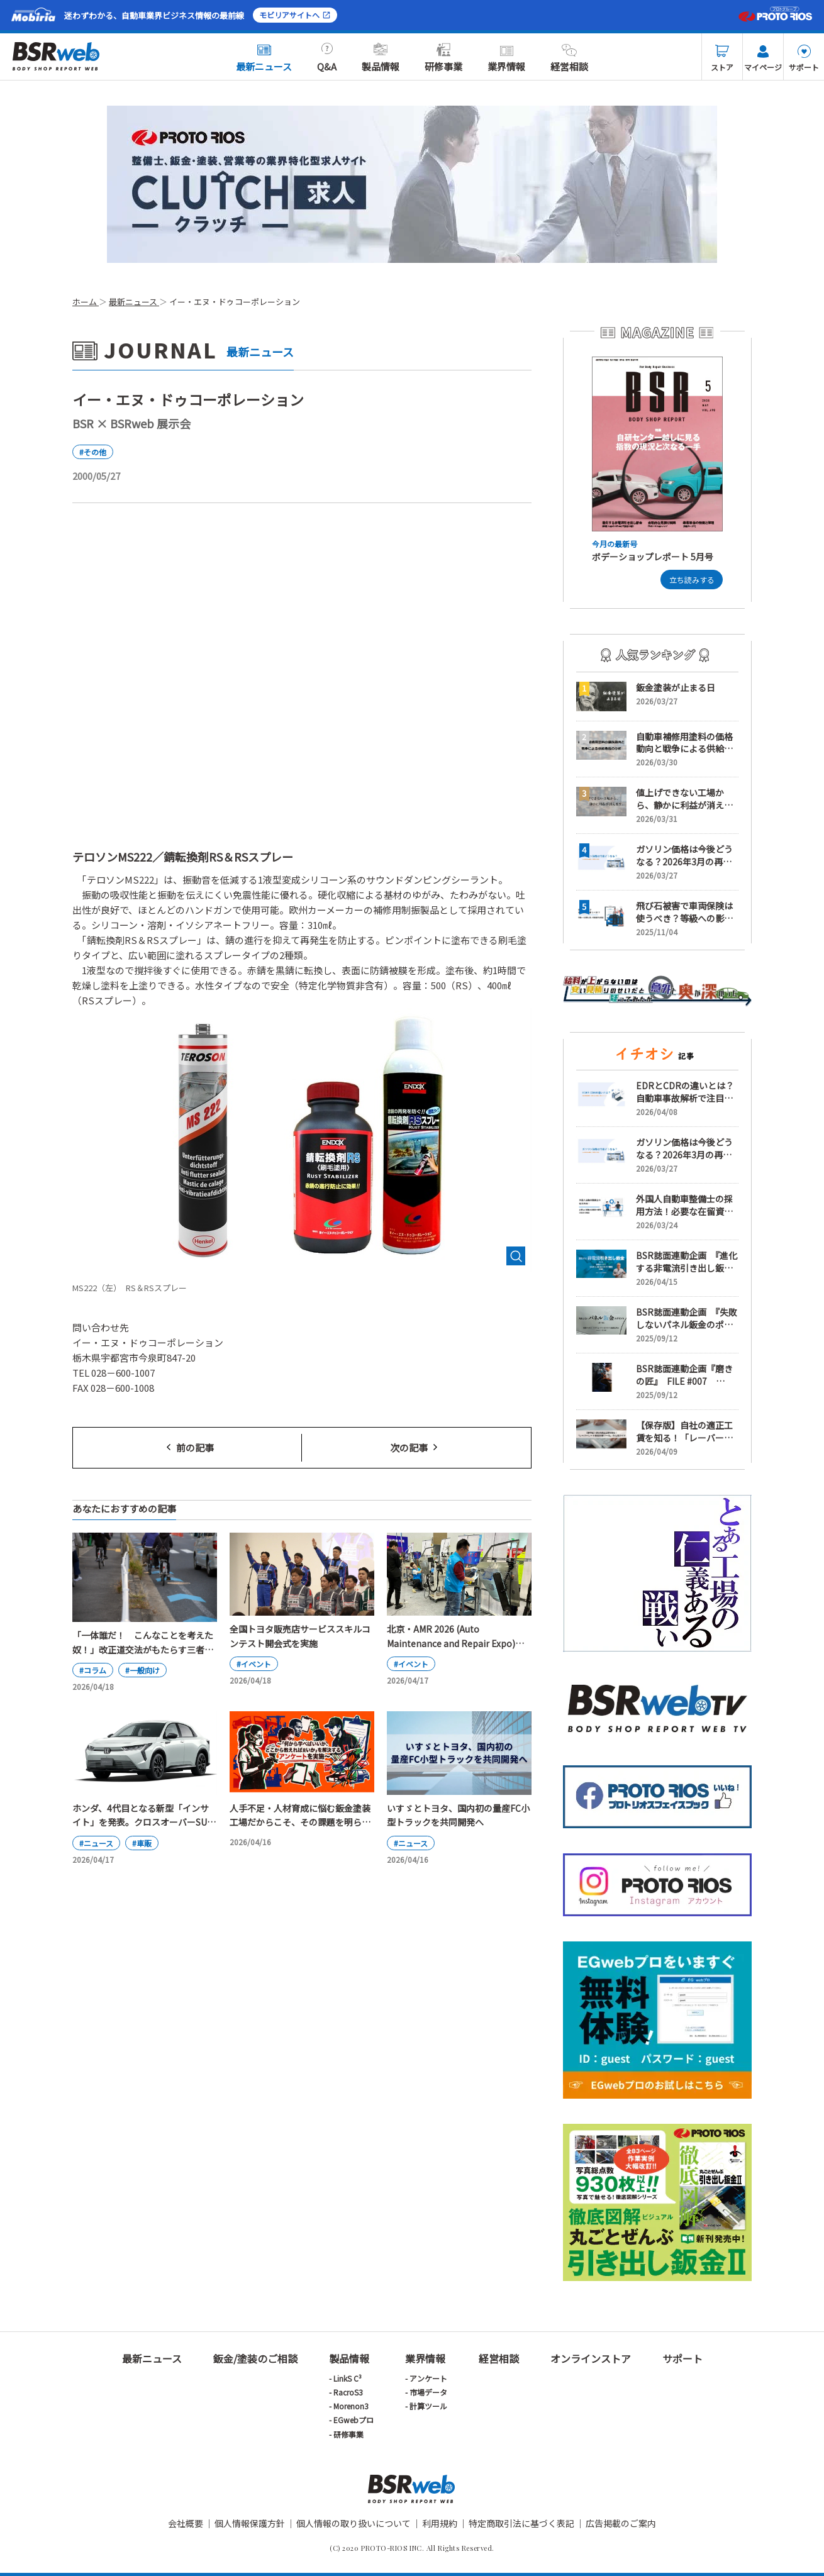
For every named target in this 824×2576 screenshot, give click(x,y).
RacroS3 (348, 2392)
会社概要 (185, 2523)
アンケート (428, 2378)
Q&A (327, 58)
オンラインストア (590, 2358)
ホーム (85, 302)
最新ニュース (264, 58)
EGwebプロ (353, 2419)
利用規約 (439, 2523)
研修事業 (443, 58)
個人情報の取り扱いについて (353, 2523)
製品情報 (380, 58)
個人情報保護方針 (249, 2523)
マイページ (763, 58)
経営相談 (569, 58)
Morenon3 (351, 2406)
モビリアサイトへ (295, 14)
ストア (722, 58)
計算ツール (428, 2406)
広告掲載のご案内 (621, 2523)
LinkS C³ (347, 2378)
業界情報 (506, 58)
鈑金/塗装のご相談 (255, 2358)
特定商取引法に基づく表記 (521, 2523)
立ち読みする (692, 579)
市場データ (428, 2392)
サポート (804, 58)
